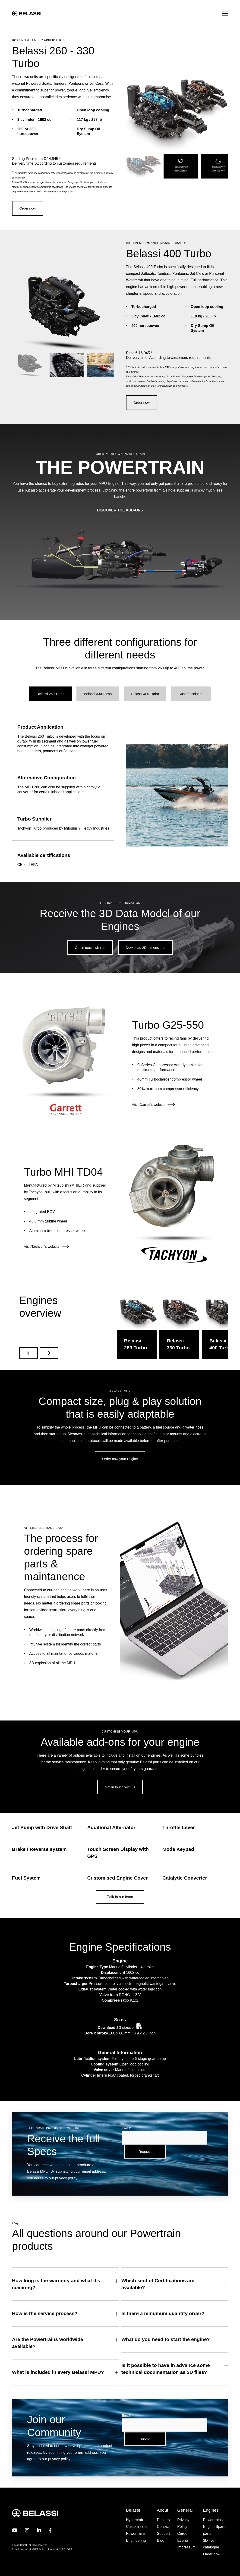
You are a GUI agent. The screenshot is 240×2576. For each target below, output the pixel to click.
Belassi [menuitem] (133, 2510)
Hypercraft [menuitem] (134, 2520)
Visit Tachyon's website (46, 1246)
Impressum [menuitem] (186, 2547)
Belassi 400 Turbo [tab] (145, 694)
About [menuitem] (162, 2510)
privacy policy (66, 2178)
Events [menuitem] (183, 2540)
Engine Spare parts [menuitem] (214, 2530)
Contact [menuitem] (163, 2527)
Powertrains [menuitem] (135, 2533)
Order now (27, 208)
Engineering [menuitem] (136, 2540)
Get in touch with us (90, 948)
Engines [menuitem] (211, 2510)
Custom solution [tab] (190, 694)
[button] (143, 166)
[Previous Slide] (28, 1353)
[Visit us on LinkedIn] (39, 2530)
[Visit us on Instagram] (27, 2530)
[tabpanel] (120, 795)
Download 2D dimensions (145, 948)
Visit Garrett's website (153, 1104)
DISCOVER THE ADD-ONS (120, 510)
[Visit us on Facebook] (50, 2530)
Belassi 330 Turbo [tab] (98, 694)
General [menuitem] (185, 2510)
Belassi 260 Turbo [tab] (50, 694)
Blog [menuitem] (160, 2540)
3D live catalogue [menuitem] (211, 2543)
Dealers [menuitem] (163, 2520)
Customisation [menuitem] (137, 2527)
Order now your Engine (120, 1459)
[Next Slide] (49, 1353)
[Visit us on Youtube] (14, 2530)
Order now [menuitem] (211, 2554)
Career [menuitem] (183, 2533)
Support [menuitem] (163, 2533)
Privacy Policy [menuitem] (183, 2523)
